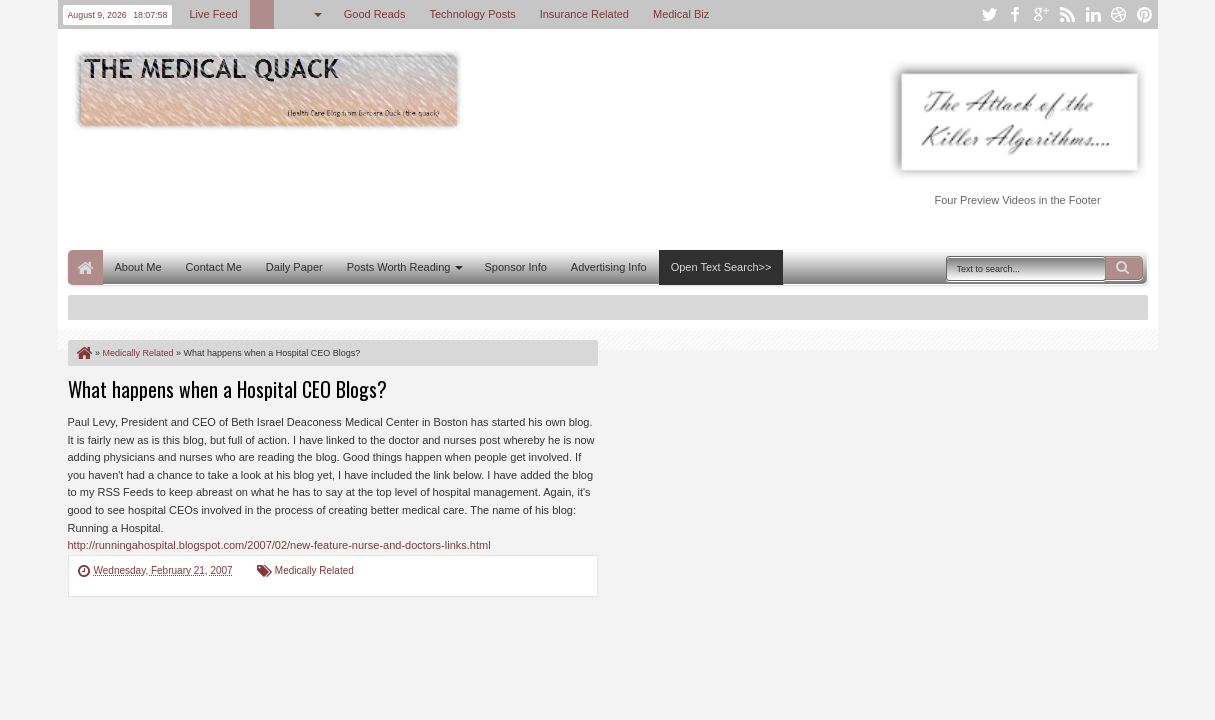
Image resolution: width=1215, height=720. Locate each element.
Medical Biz (681, 14)
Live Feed (213, 14)
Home (85, 267)
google (1041, 14)
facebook (1015, 14)
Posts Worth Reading (399, 267)
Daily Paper (294, 267)
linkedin (1093, 14)
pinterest (1145, 14)
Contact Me (214, 267)
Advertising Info (609, 267)
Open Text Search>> (721, 267)
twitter (989, 14)
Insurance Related (584, 14)
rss (1067, 14)
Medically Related (314, 570)
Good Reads (375, 14)
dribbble (1119, 14)
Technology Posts (472, 14)
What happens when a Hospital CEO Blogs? (227, 389)
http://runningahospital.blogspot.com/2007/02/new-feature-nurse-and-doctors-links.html (279, 545)
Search (1124, 268)
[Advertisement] (432, 188)
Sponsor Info (515, 267)
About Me (138, 267)
